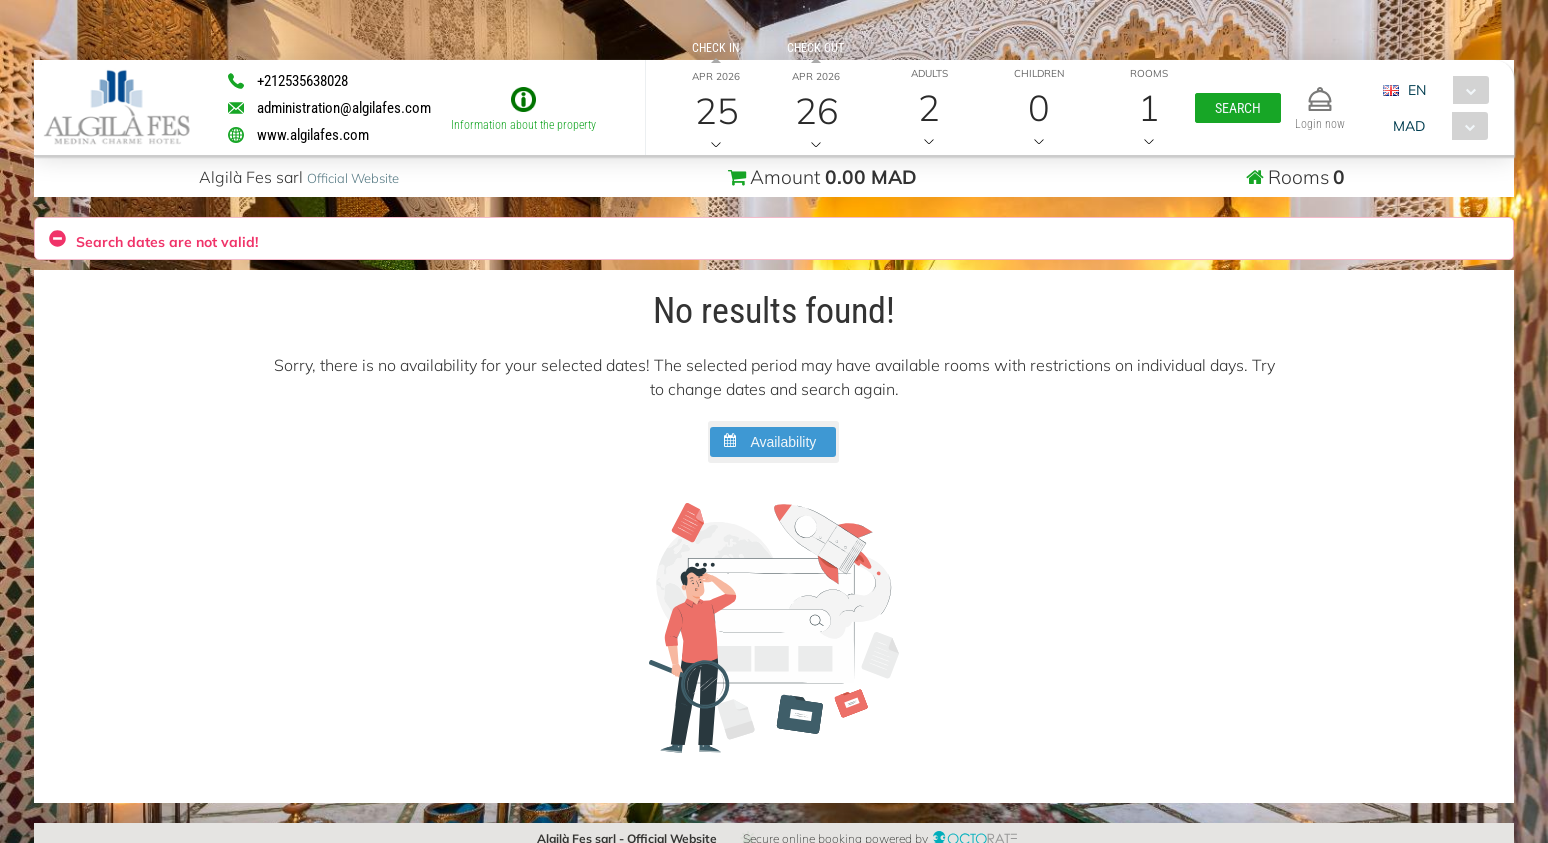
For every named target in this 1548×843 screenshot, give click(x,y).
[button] (1237, 108)
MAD (1409, 126)
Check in (715, 48)
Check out (815, 48)
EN (1417, 90)
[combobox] (1443, 90)
